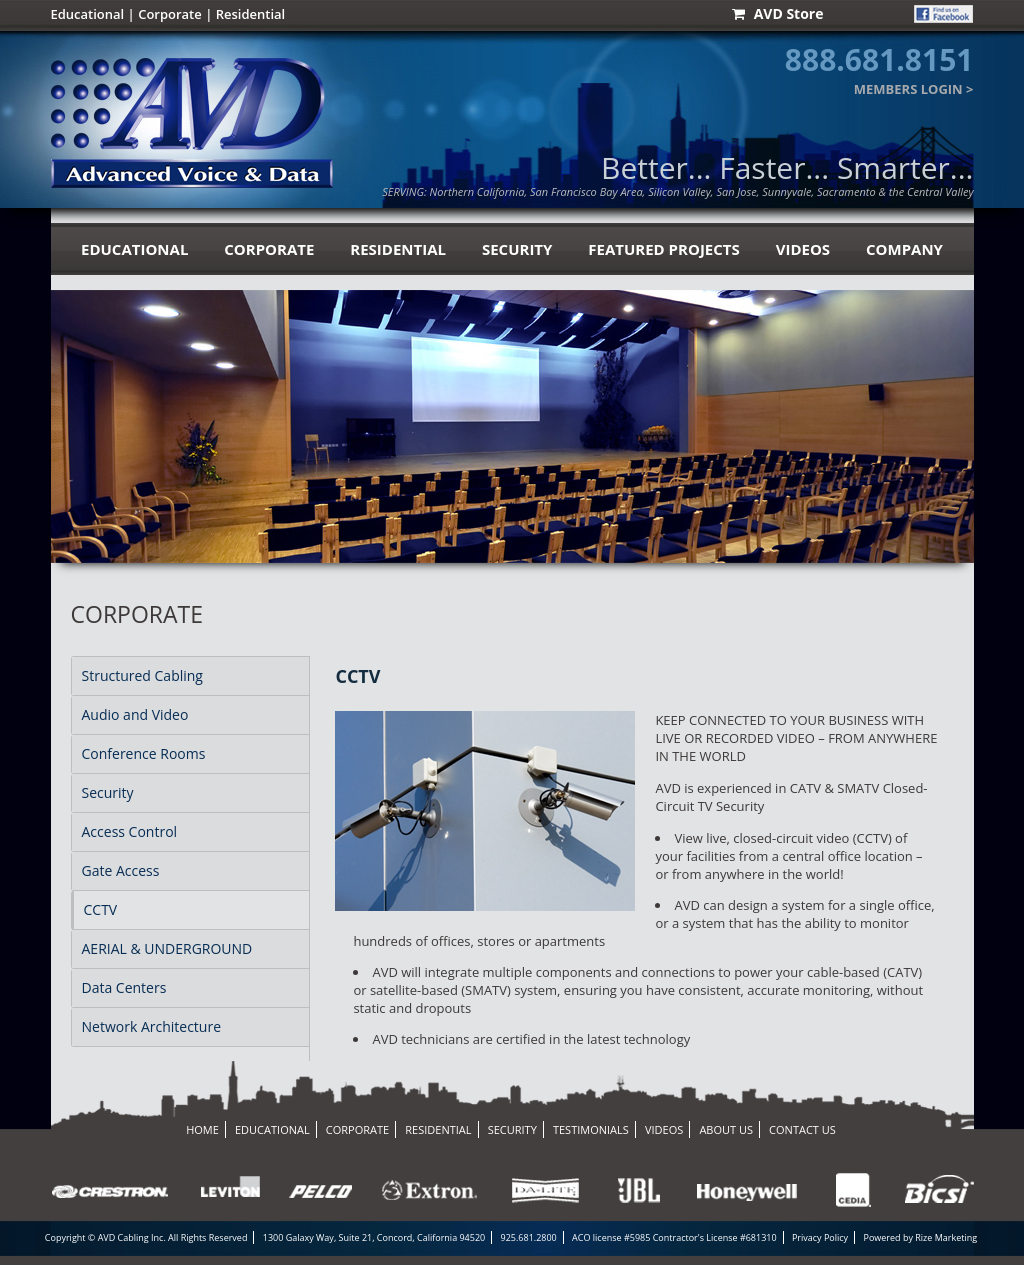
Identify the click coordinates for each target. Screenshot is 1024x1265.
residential (398, 249)
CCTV (101, 909)
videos (803, 249)
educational (134, 249)
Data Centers (124, 987)
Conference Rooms (144, 753)
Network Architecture (152, 1026)
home (202, 1129)
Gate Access (121, 870)
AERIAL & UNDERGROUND (167, 948)
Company (904, 249)
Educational (88, 14)
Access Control (130, 831)
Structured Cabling (142, 675)
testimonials (591, 1129)
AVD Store (777, 14)
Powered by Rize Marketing (920, 1237)
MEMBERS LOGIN (908, 89)
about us (726, 1129)
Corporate (170, 14)
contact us (802, 1129)
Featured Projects (663, 249)
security (517, 249)
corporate (269, 249)
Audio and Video (135, 714)
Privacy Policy (820, 1237)
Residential (251, 14)
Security (108, 792)
